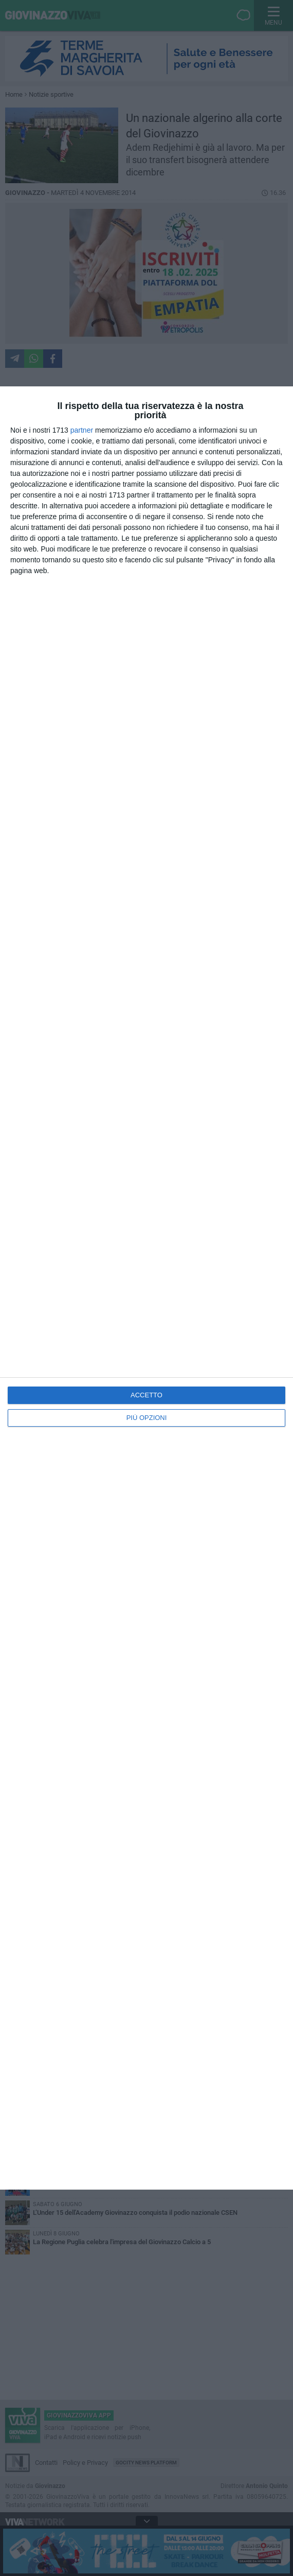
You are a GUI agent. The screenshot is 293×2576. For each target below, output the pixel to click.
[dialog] (146, 1288)
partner (81, 430)
